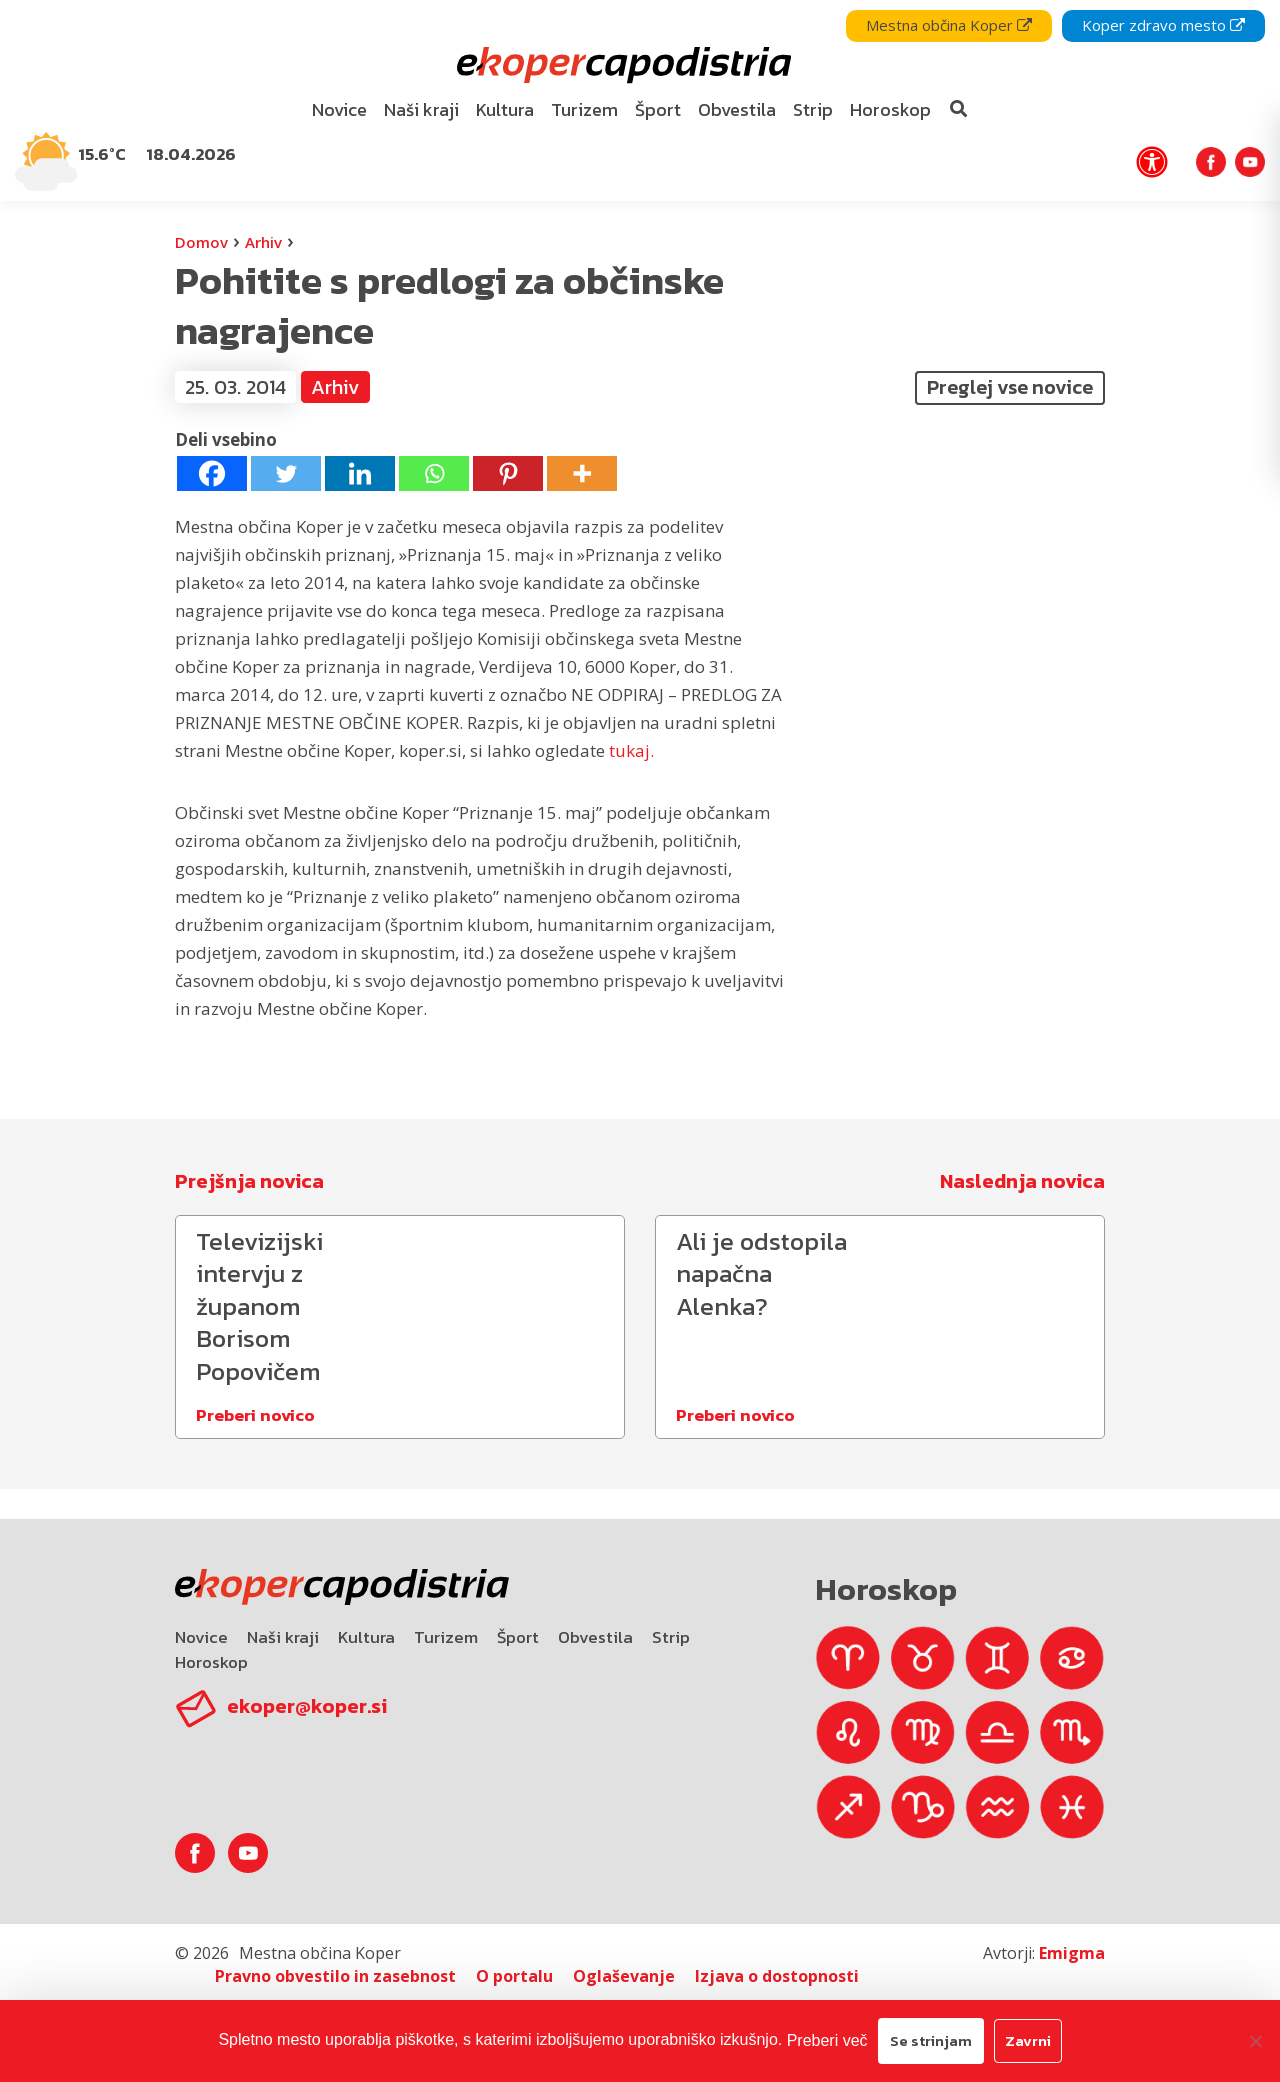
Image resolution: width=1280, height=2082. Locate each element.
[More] (582, 473)
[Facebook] (212, 473)
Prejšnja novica (249, 1181)
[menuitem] (340, 110)
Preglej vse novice (1010, 387)
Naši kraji (283, 1637)
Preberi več (827, 2040)
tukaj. (631, 750)
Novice (201, 1637)
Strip (671, 1637)
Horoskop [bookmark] (890, 109)
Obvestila (595, 1637)
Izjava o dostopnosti (777, 1976)
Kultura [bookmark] (505, 109)
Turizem (446, 1637)
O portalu (514, 1976)
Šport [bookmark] (658, 109)
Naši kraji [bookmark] (421, 109)
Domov (201, 242)
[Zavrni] (1255, 2041)
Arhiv (263, 242)
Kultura (366, 1637)
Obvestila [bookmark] (737, 109)
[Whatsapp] (434, 473)
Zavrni (1028, 2040)
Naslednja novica (1022, 1181)
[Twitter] (286, 473)
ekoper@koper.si (307, 1706)
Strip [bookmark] (813, 109)
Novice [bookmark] (339, 109)
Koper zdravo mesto (1163, 25)
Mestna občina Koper (949, 25)
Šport (518, 1637)
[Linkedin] (360, 473)
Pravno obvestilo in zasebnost (335, 1976)
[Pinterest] (508, 473)
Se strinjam (931, 2040)
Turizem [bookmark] (584, 109)
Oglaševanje (624, 1976)
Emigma (1072, 1953)
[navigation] (640, 100)
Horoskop (211, 1662)
